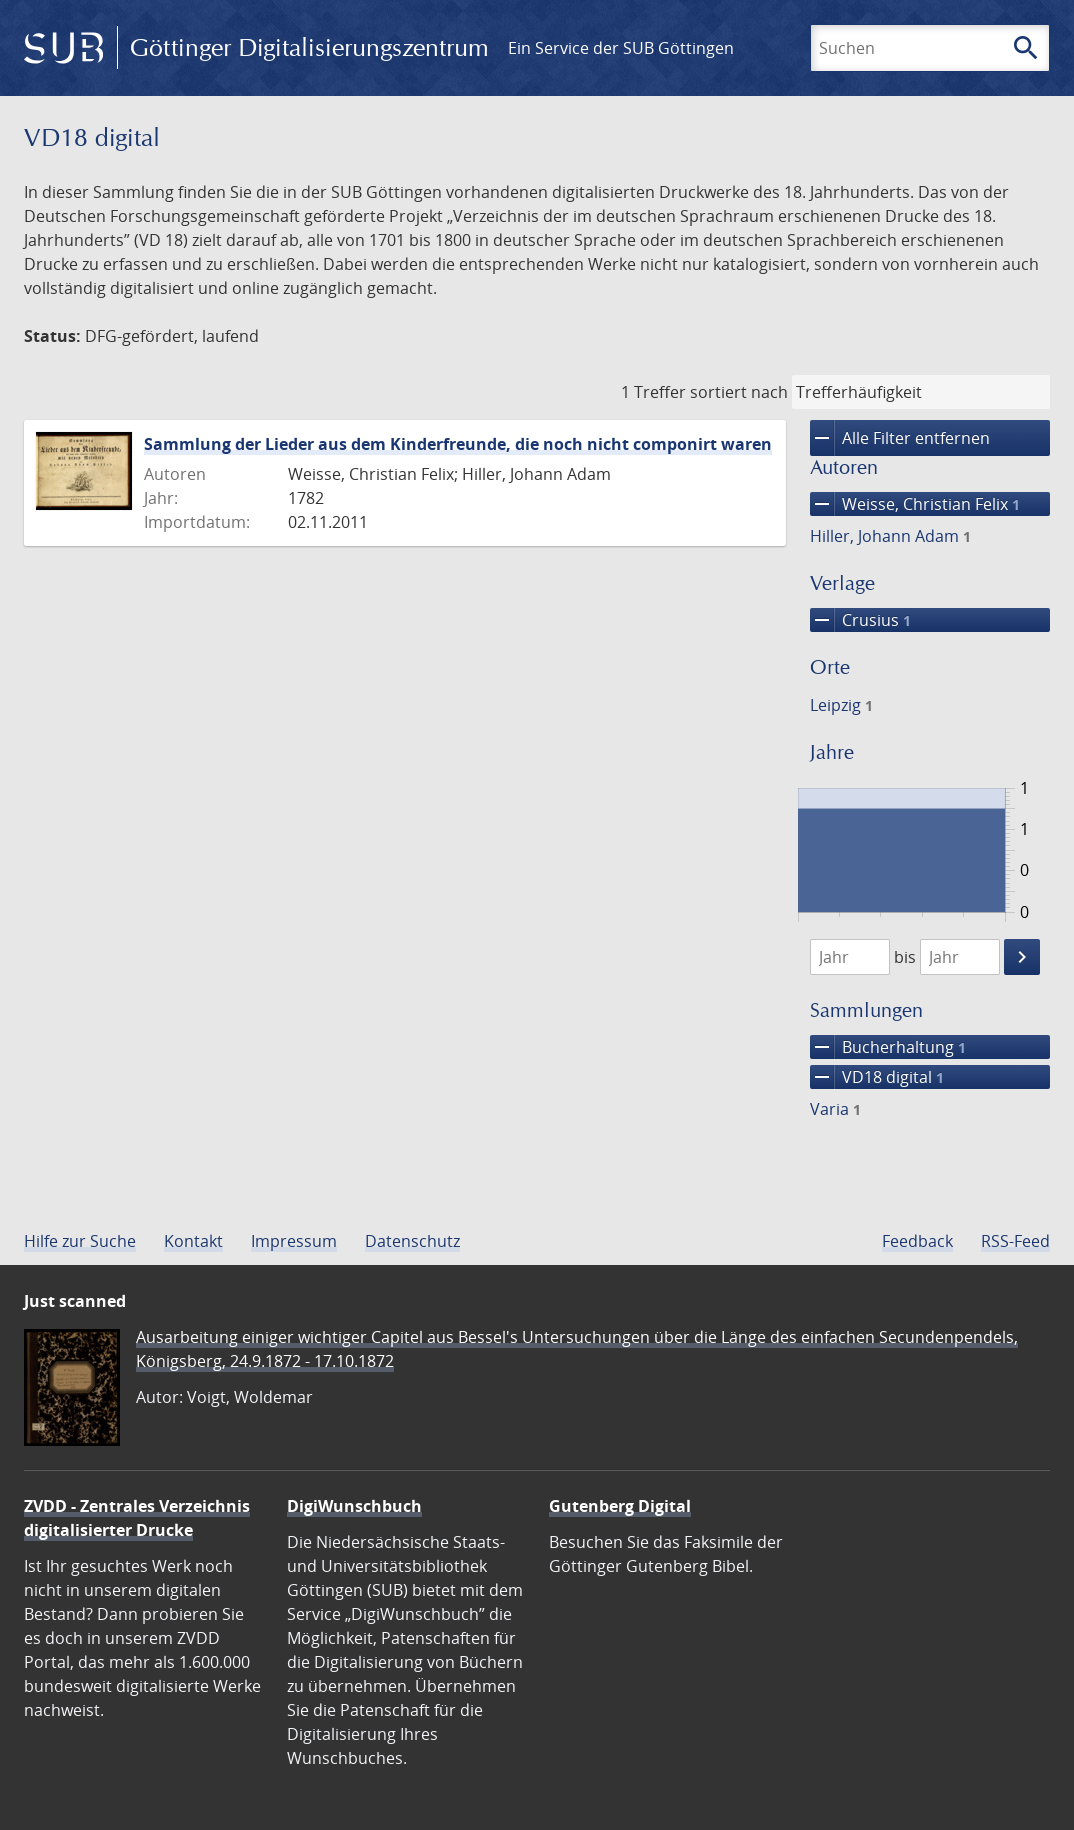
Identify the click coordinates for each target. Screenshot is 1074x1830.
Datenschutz (412, 1241)
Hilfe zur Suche (80, 1241)
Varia (835, 1109)
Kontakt (193, 1241)
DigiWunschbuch (354, 1506)
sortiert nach (739, 392)
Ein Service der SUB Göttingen (621, 48)
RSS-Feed (1015, 1241)
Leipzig (841, 705)
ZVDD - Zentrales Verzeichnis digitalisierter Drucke (137, 1518)
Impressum (294, 1241)
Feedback (917, 1241)
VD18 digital (877, 1077)
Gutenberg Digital (620, 1506)
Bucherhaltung (888, 1047)
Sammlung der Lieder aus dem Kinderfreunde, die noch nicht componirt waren (458, 444)
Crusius (860, 620)
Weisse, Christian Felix (915, 504)
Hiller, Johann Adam (890, 536)
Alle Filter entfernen (900, 438)
